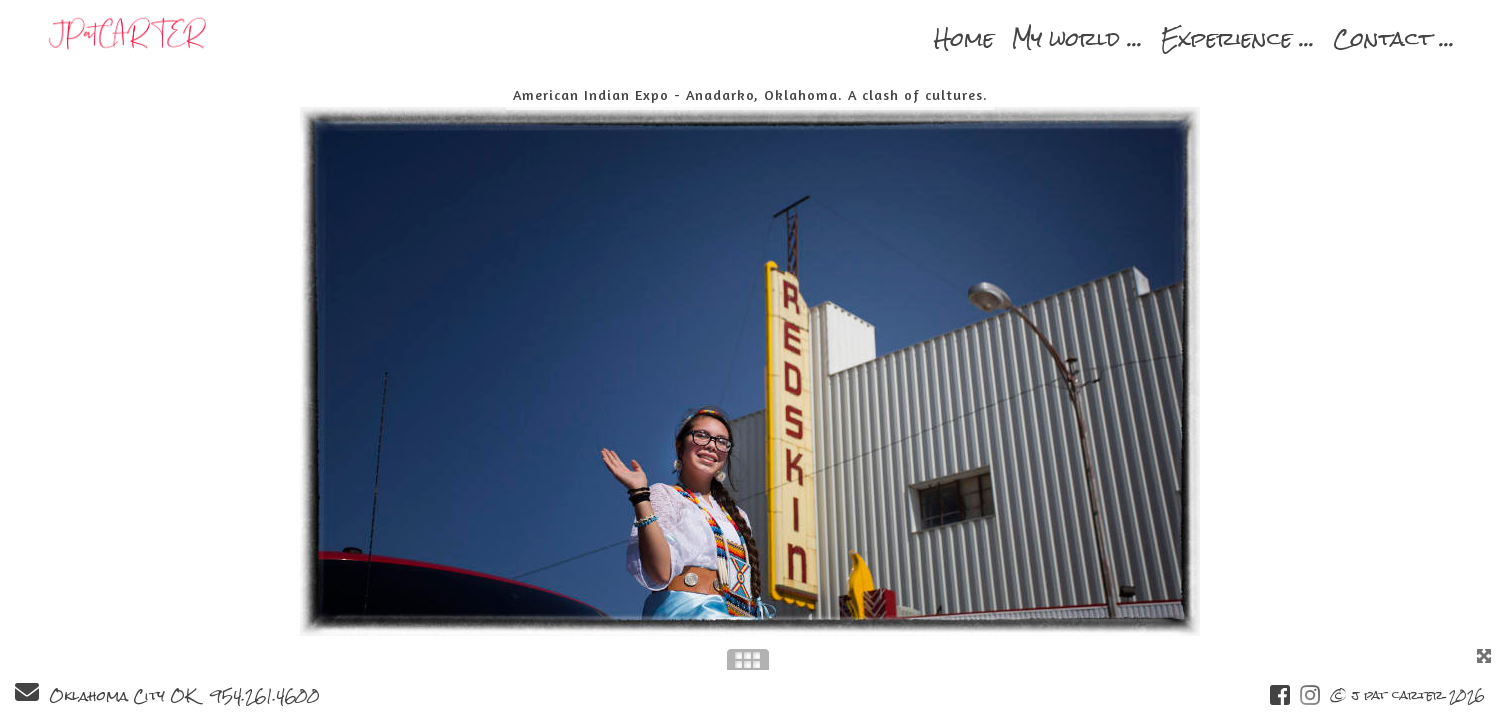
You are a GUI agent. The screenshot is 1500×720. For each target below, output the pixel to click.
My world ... (1077, 38)
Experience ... (1238, 38)
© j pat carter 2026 (1407, 695)
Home (964, 38)
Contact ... (1394, 38)
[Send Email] (27, 695)
